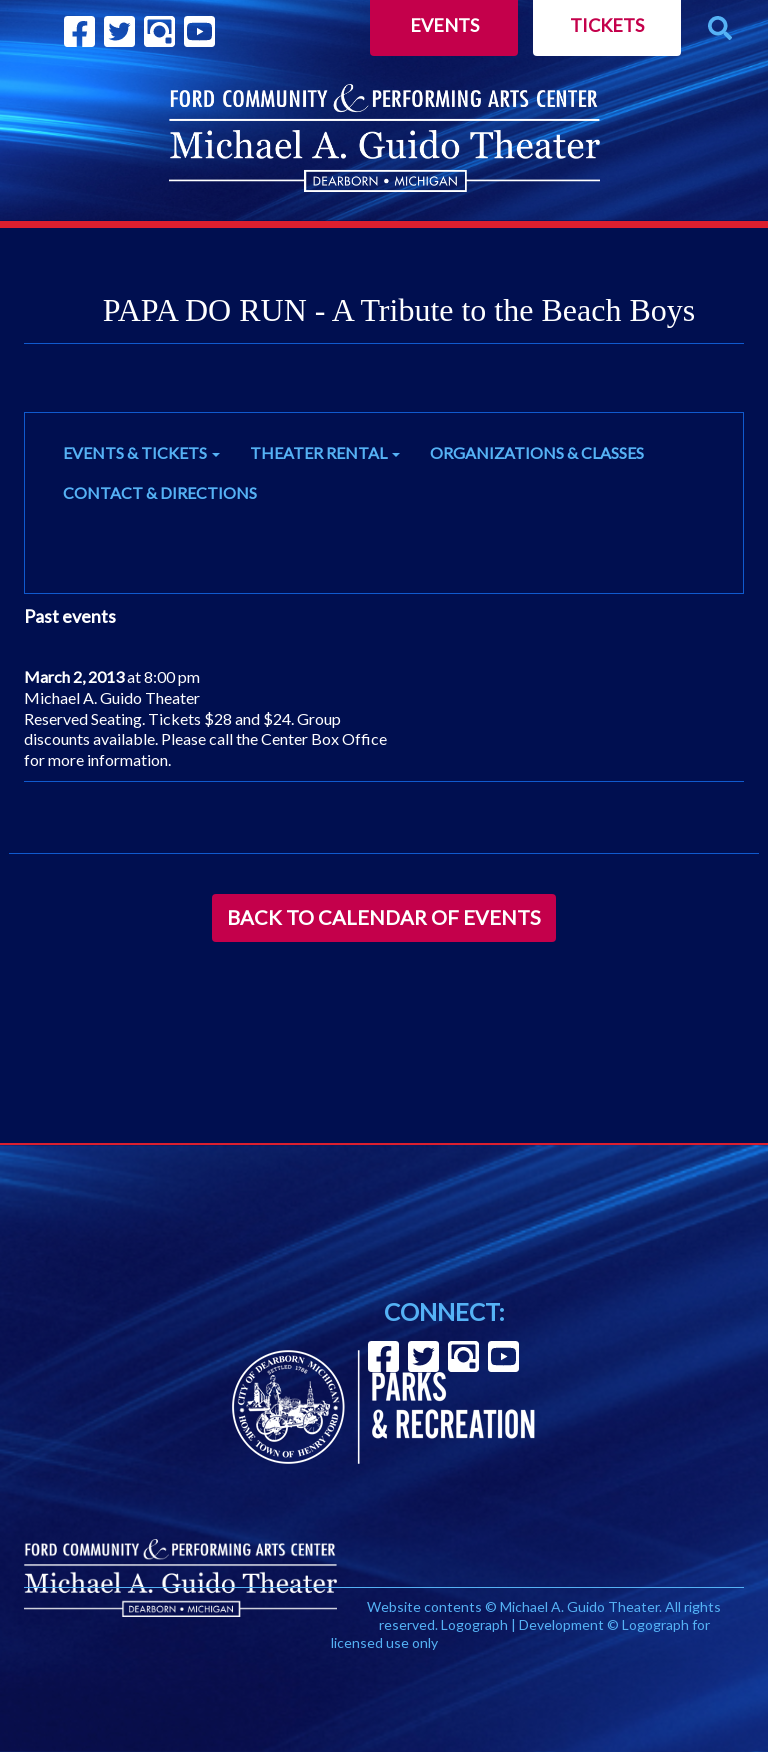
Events (444, 25)
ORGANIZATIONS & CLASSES (537, 452)
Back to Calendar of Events (384, 917)
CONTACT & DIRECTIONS (160, 492)
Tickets (607, 25)
